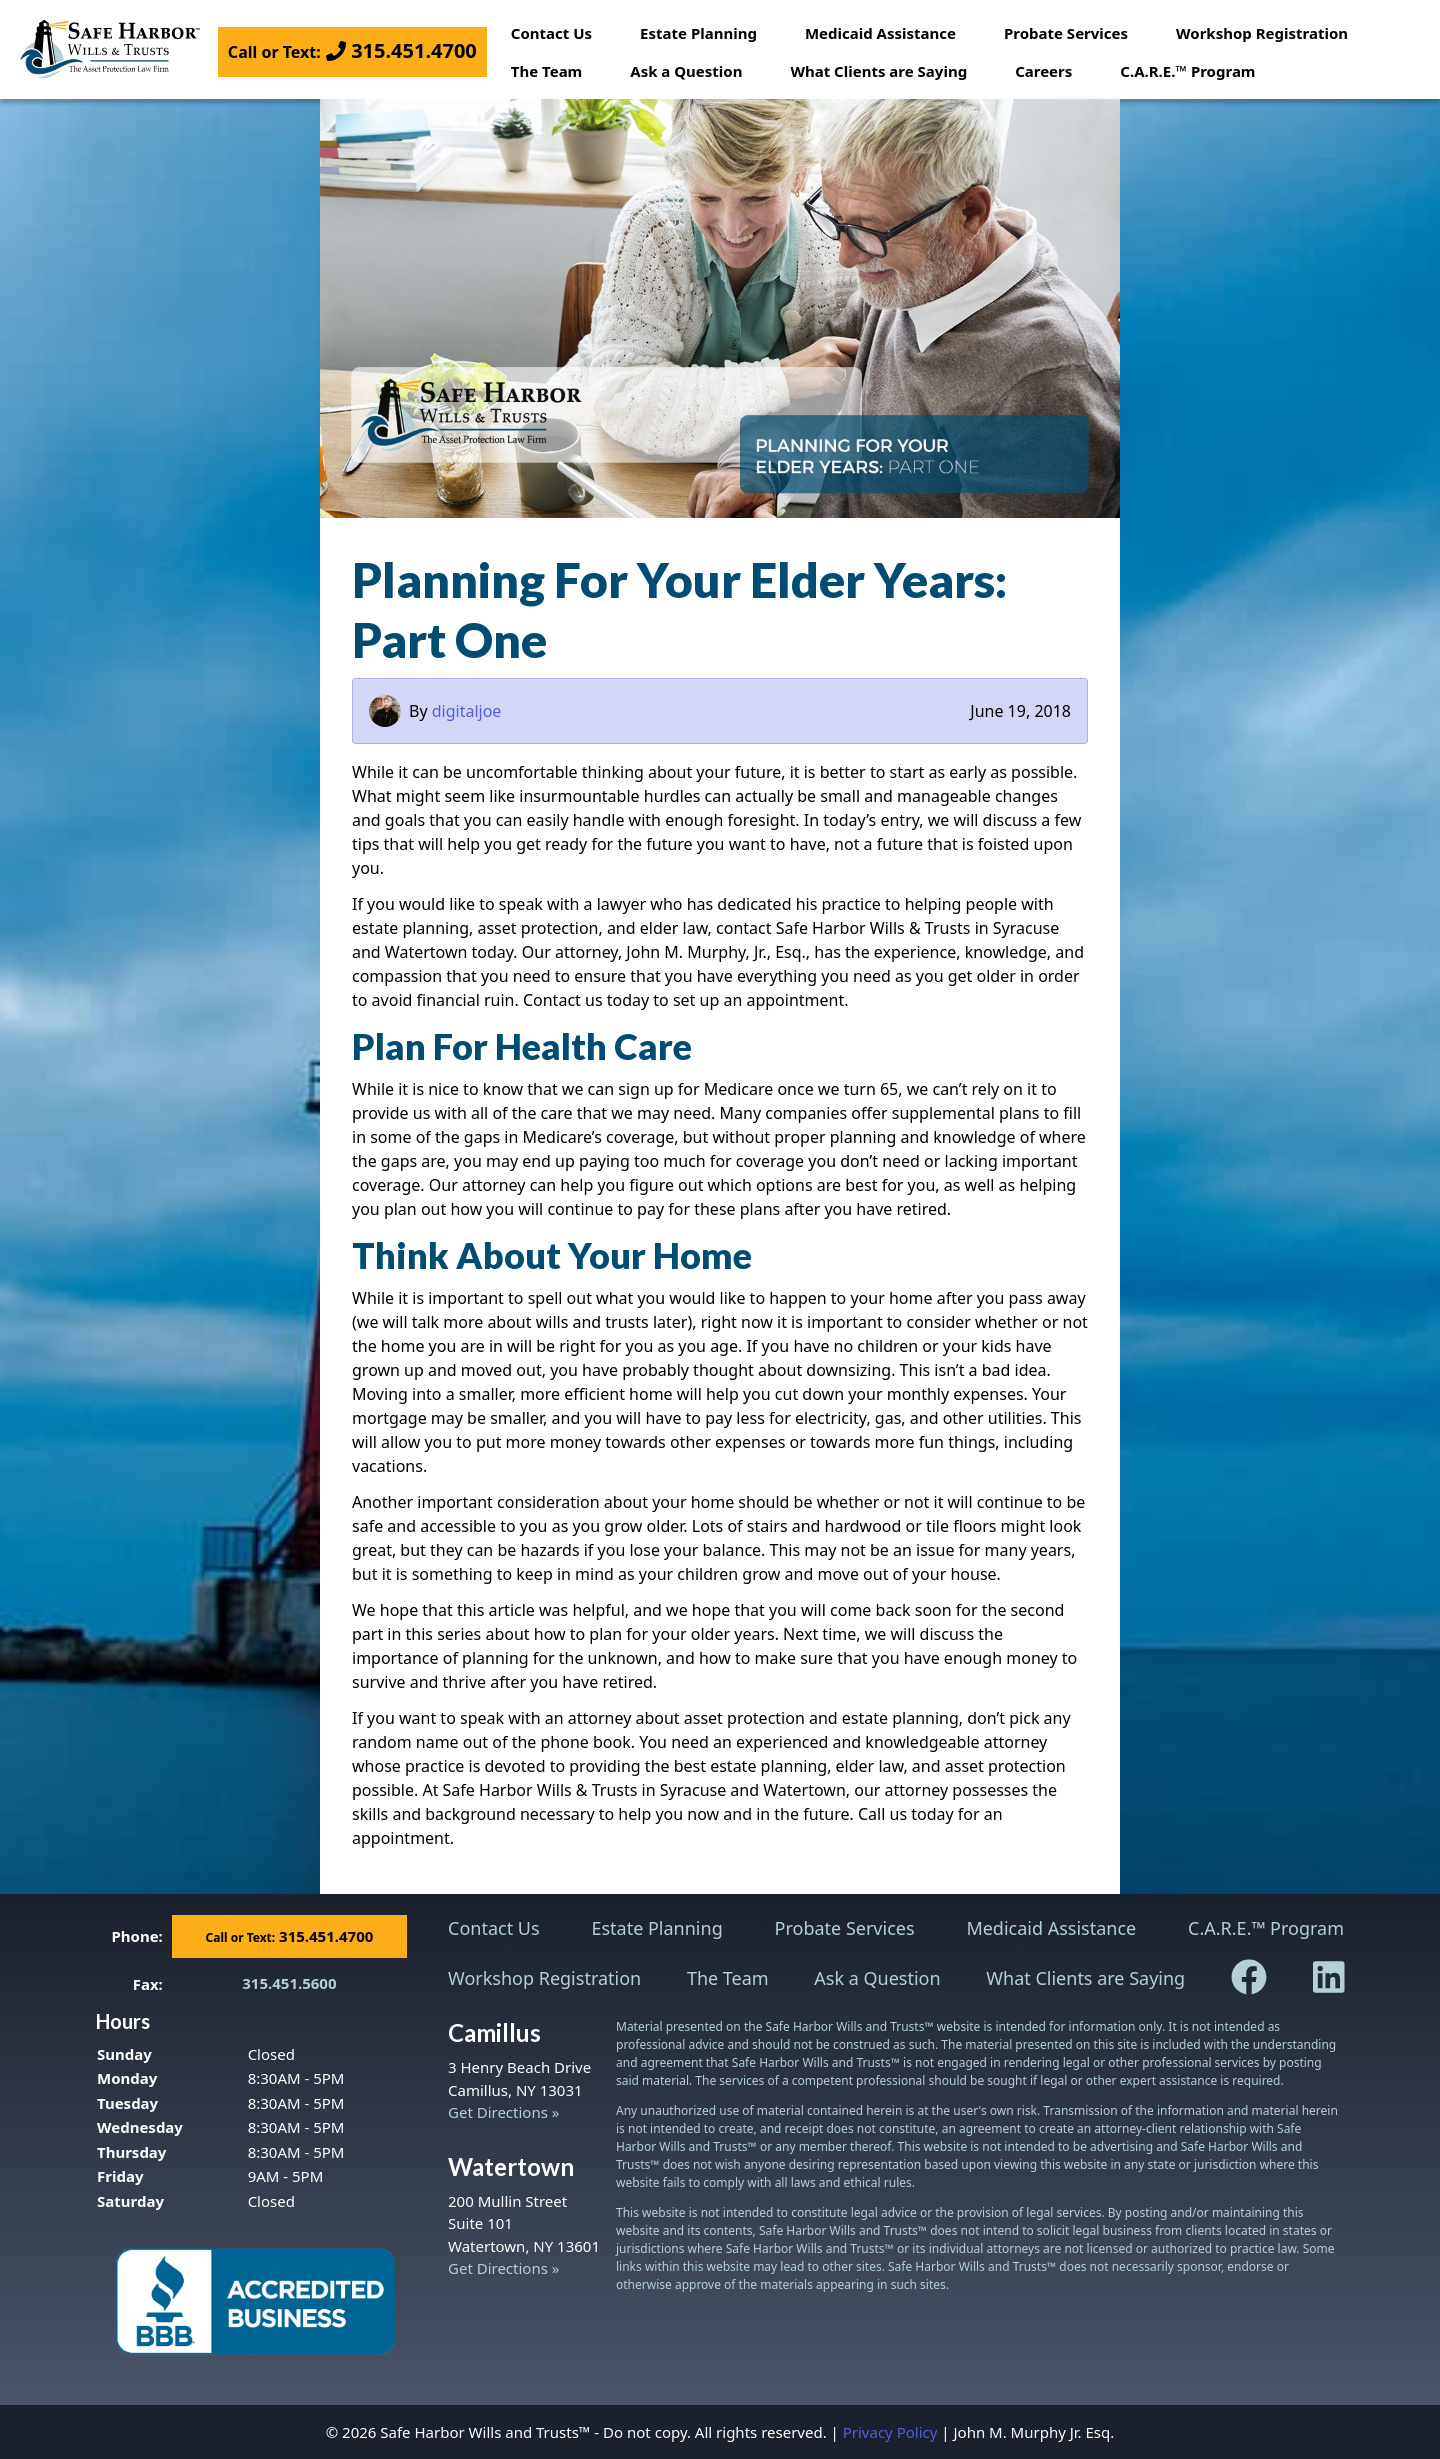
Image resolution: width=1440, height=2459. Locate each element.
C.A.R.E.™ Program (1187, 71)
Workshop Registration (1262, 33)
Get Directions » (503, 2112)
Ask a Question (686, 71)
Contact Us (551, 33)
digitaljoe (467, 711)
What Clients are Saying (878, 71)
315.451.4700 (352, 50)
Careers (1043, 71)
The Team (546, 71)
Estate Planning (698, 33)
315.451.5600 (289, 1983)
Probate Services (1066, 33)
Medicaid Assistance (880, 33)
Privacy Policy (890, 2432)
